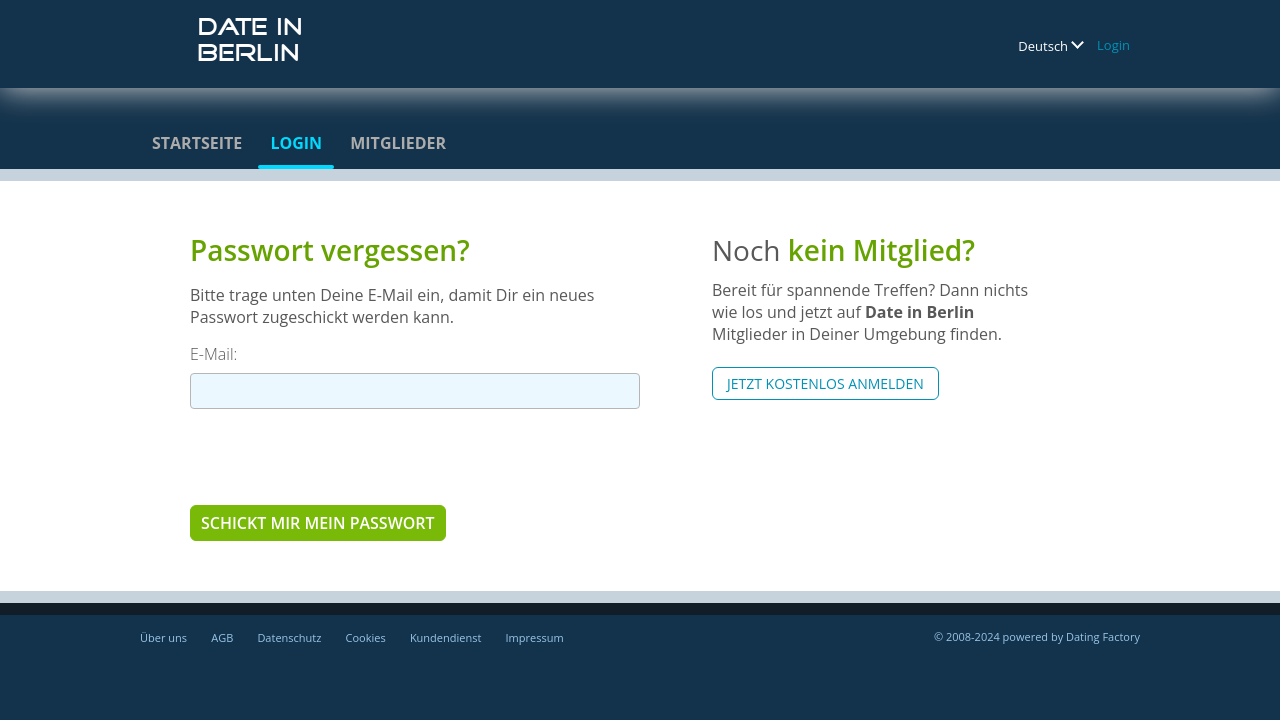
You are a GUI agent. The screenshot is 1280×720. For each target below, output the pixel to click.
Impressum (535, 637)
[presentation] (342, 456)
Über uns (163, 637)
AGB (222, 637)
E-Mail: (213, 354)
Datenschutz (289, 637)
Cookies (366, 637)
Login (1113, 45)
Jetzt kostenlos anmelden (825, 383)
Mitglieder (398, 143)
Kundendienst (445, 637)
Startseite (197, 143)
